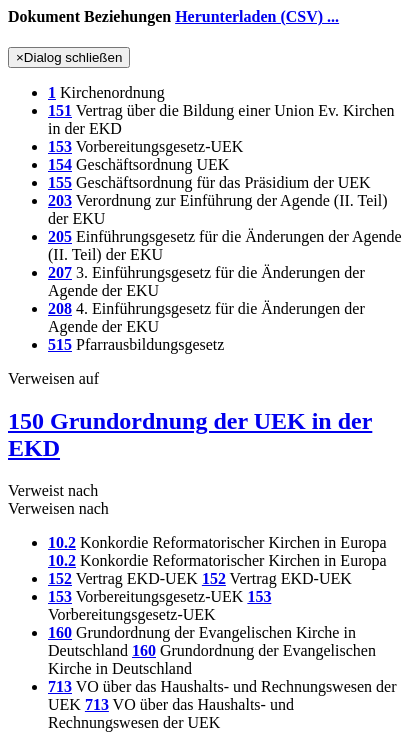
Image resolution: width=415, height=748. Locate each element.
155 (60, 182)
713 (60, 686)
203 (60, 200)
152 (60, 578)
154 (60, 164)
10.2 (62, 542)
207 (60, 272)
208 (60, 308)
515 (60, 344)
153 (60, 146)
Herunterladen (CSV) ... (257, 16)
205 (60, 236)
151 (60, 110)
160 (60, 632)
